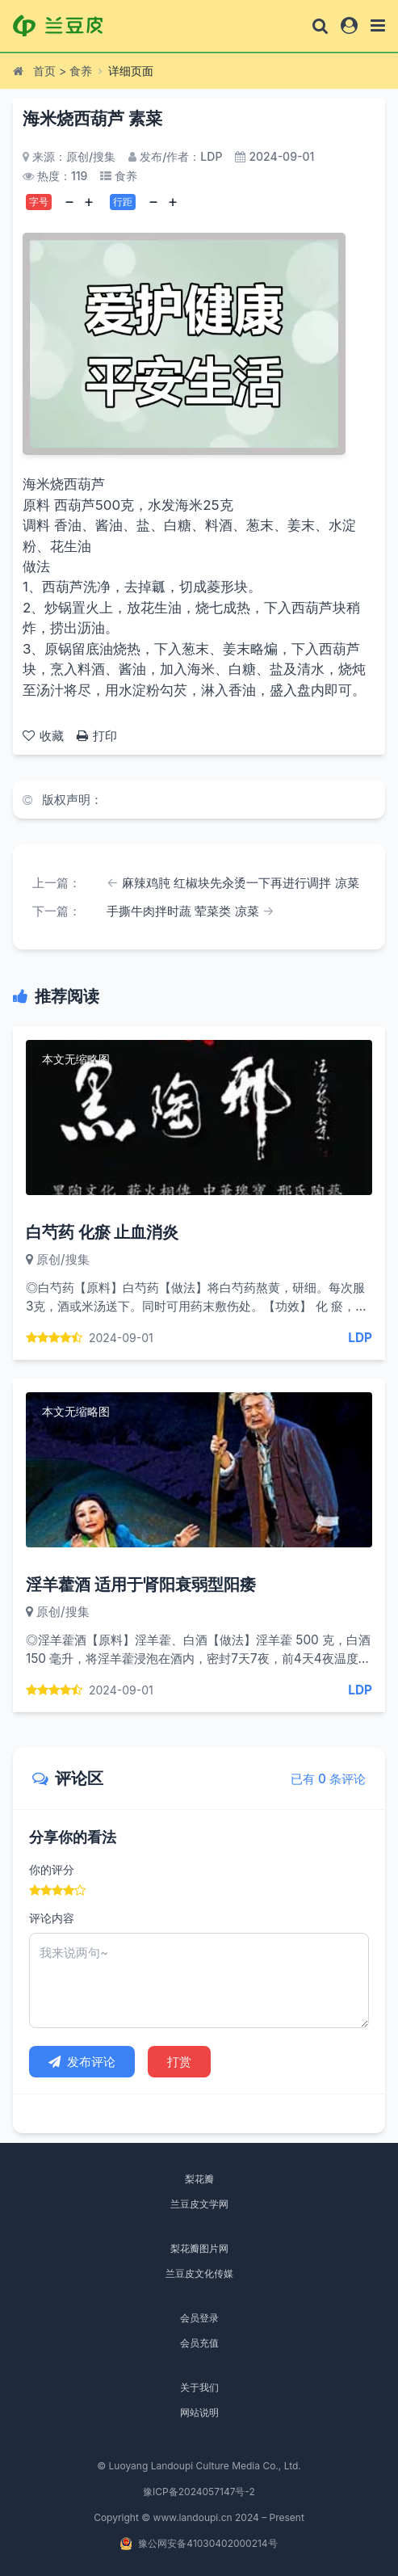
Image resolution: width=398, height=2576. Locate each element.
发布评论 (81, 2061)
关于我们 (199, 2387)
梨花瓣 (199, 2179)
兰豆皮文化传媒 (199, 2273)
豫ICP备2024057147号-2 (199, 2492)
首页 (44, 71)
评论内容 (51, 1918)
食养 (80, 71)
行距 (122, 202)
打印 (97, 735)
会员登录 (199, 2318)
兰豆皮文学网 (199, 2204)
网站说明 (199, 2412)
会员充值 (199, 2343)
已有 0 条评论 (328, 1779)
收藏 (43, 735)
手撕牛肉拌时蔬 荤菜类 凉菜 (183, 911)
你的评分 (51, 1869)
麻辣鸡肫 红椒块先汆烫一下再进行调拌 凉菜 (240, 882)
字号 (38, 202)
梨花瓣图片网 (199, 2248)
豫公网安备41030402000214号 (207, 2543)
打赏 (179, 2061)
